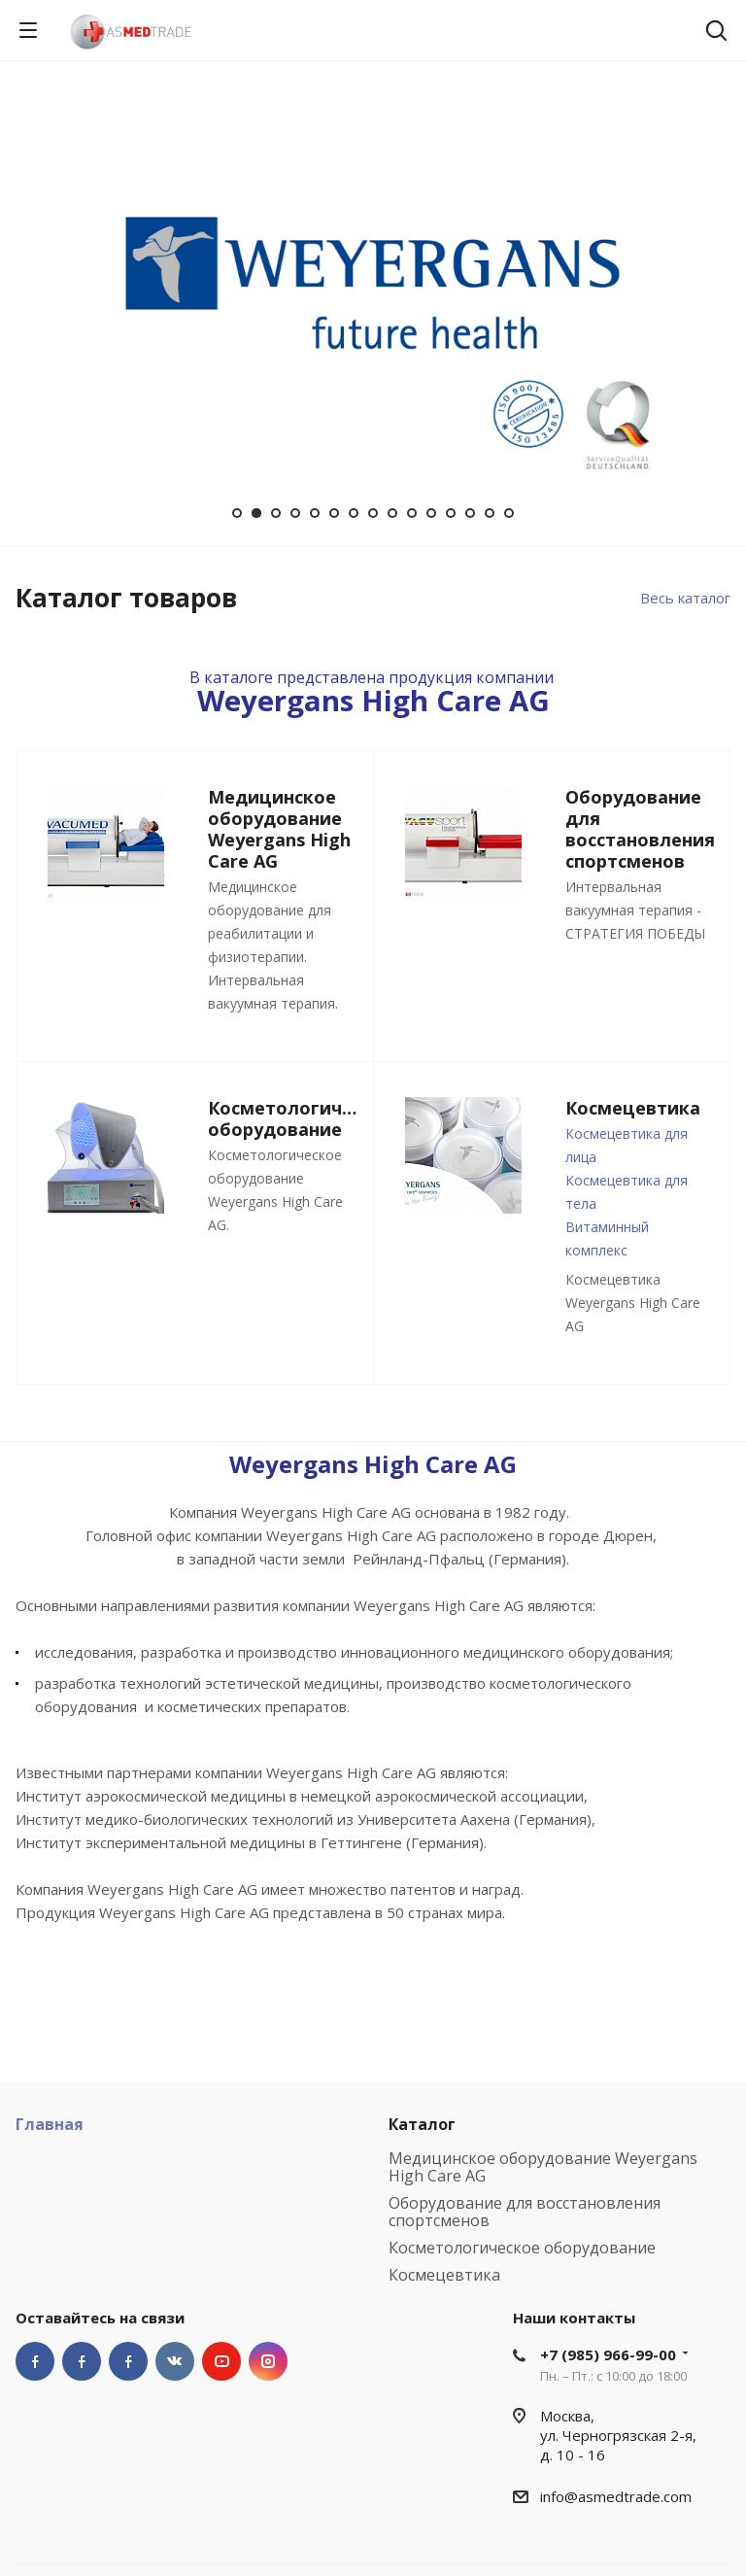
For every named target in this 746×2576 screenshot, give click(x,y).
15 (509, 513)
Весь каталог (685, 597)
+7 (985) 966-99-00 (608, 2354)
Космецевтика (444, 2274)
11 (431, 513)
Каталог (422, 2124)
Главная (50, 2124)
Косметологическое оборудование (522, 2247)
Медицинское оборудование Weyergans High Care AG (543, 2166)
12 (451, 513)
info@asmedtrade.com (616, 2496)
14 (489, 513)
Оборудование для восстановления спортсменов (525, 2211)
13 (470, 513)
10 (412, 513)
